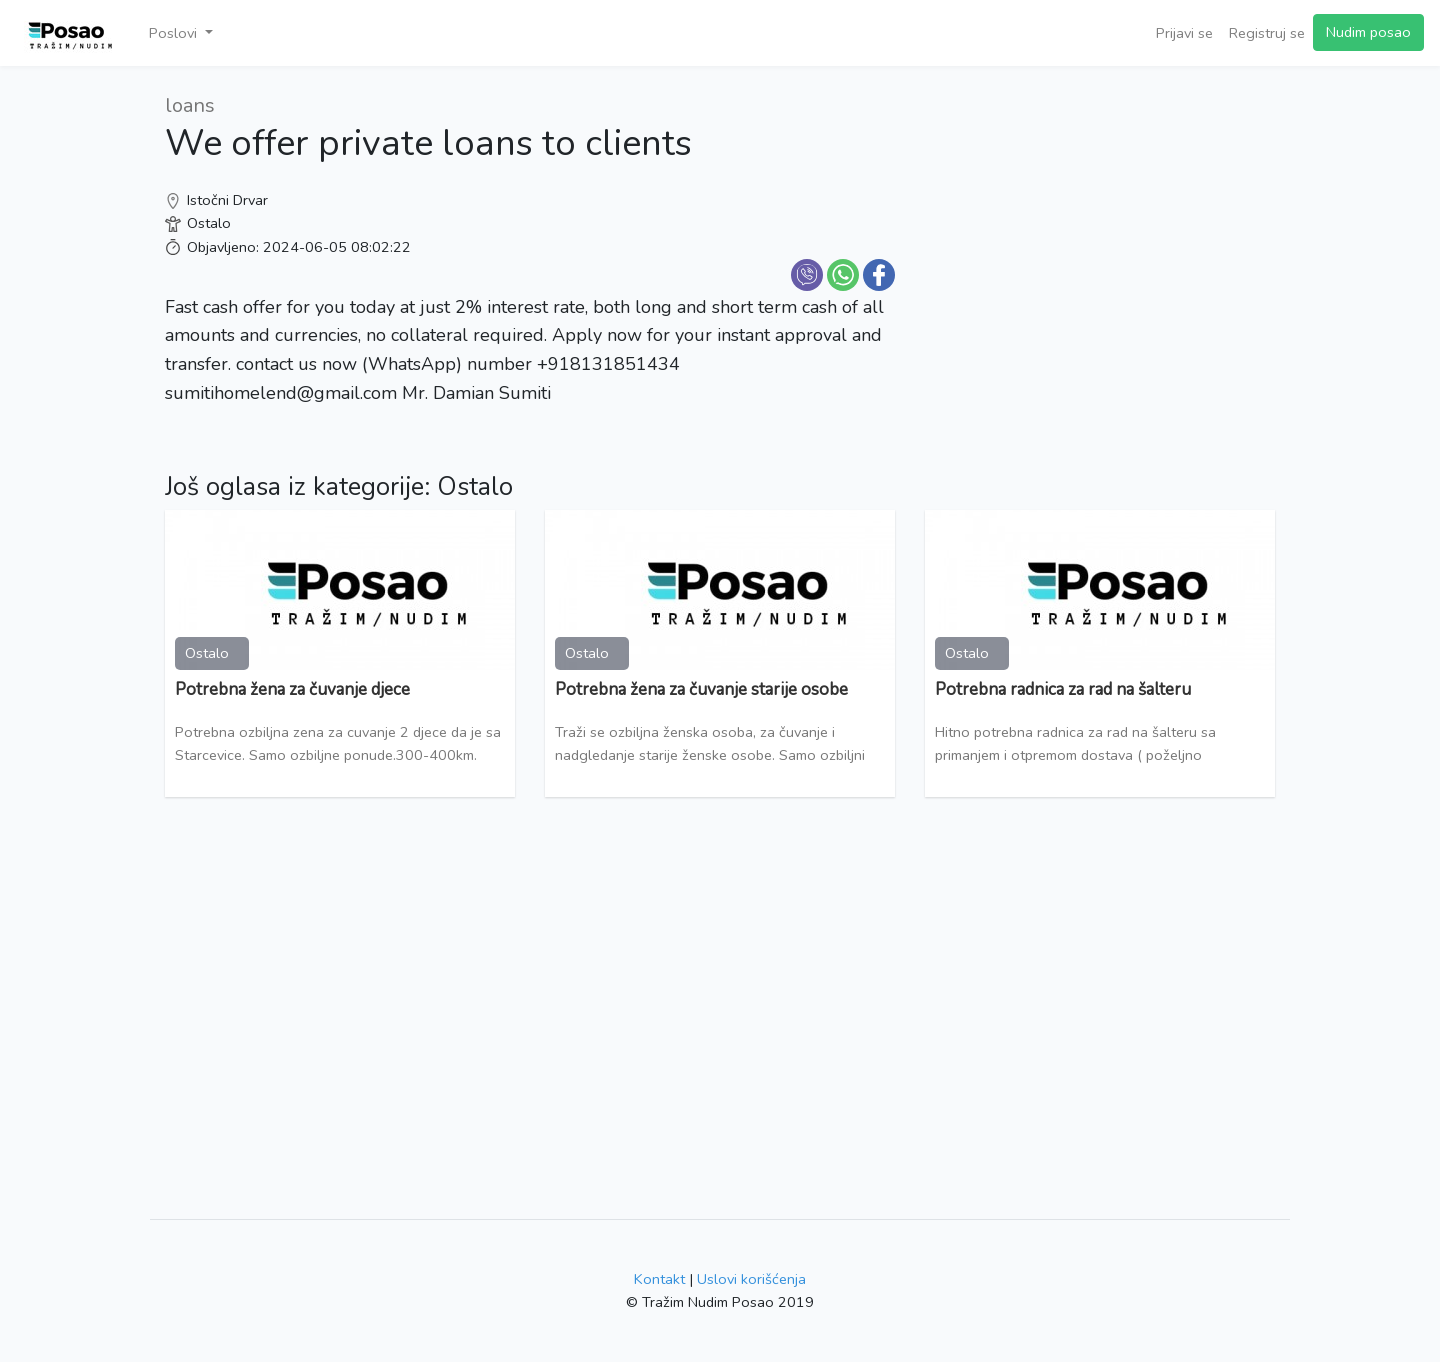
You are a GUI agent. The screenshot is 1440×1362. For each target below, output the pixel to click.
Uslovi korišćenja (751, 1279)
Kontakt (659, 1279)
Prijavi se (1184, 33)
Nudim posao (1368, 32)
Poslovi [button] (175, 33)
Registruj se (1267, 33)
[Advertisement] (1100, 230)
